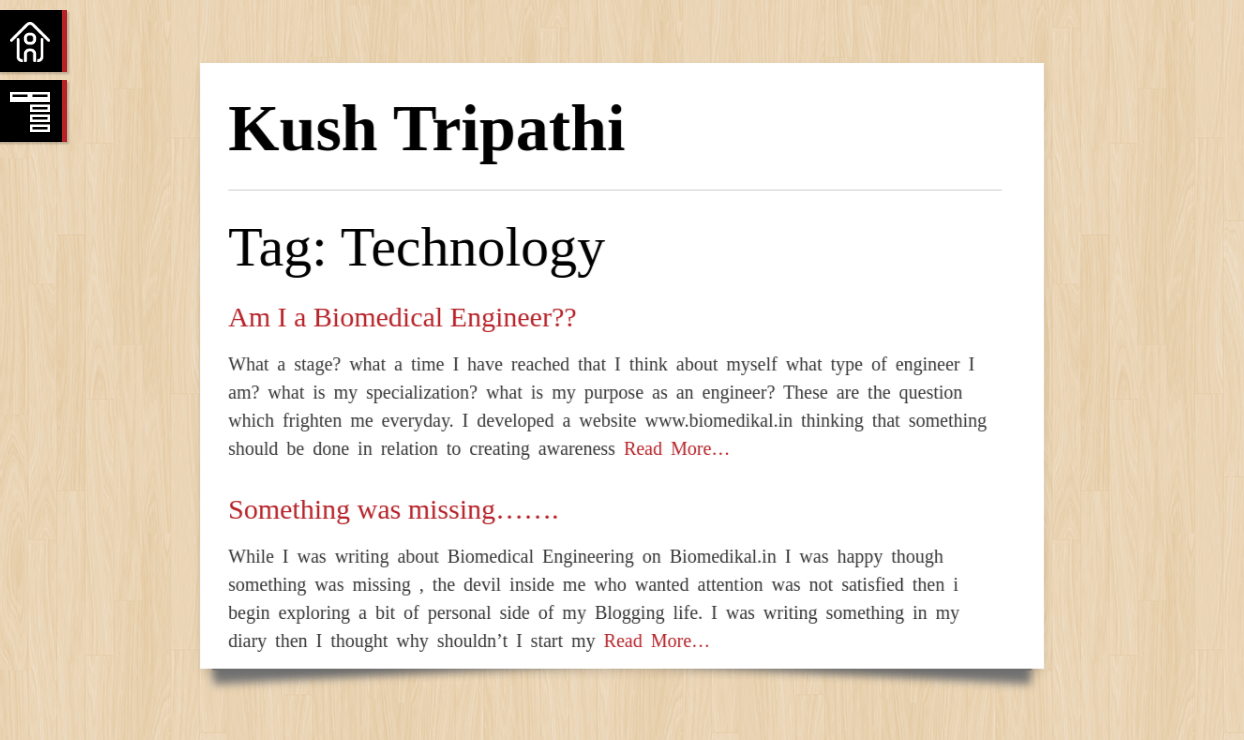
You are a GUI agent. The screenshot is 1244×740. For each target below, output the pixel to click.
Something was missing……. (393, 508)
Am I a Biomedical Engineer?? (402, 316)
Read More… (672, 448)
